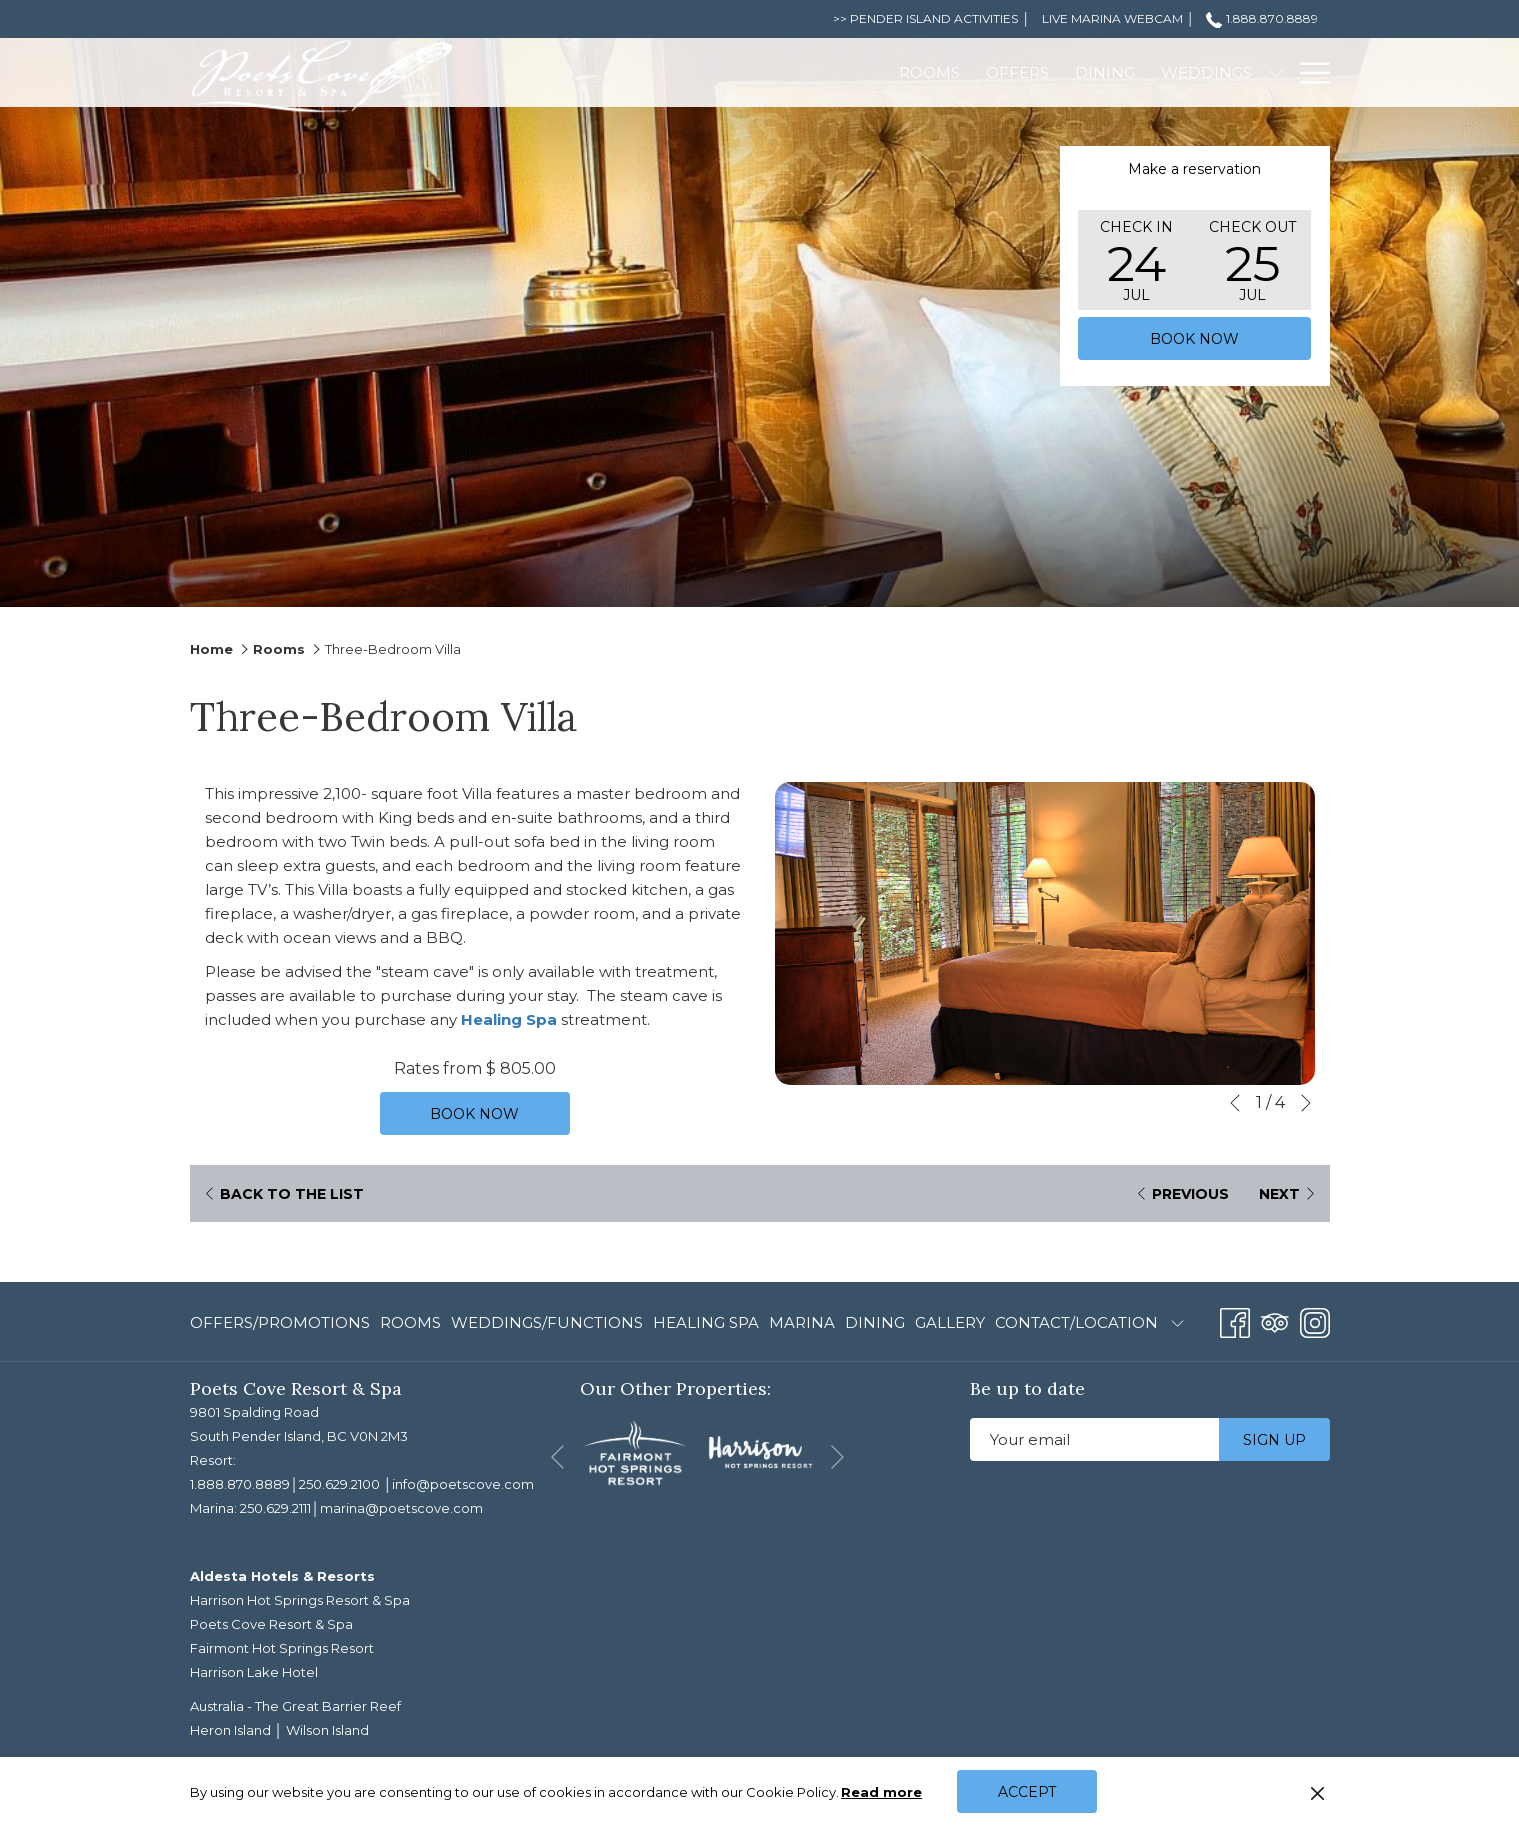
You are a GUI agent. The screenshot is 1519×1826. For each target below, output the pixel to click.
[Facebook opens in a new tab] (1235, 1320)
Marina (802, 1322)
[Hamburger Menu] (1307, 72)
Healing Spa (509, 1019)
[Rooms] (726, 72)
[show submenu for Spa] (1275, 72)
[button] (1136, 260)
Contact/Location (1076, 1322)
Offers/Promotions (280, 1322)
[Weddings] (1004, 72)
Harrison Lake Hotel (254, 1672)
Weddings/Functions (547, 1322)
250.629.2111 (275, 1508)
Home (211, 649)
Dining (875, 1322)
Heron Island (230, 1730)
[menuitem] (282, 1323)
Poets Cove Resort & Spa (271, 1624)
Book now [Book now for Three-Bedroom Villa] (474, 1114)
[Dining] (903, 72)
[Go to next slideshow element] (1306, 1103)
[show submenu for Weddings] (1072, 72)
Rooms (279, 649)
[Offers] (814, 72)
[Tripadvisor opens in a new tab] (1275, 1320)
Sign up (1274, 1440)
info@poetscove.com (463, 1484)
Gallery (950, 1322)
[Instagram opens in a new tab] (1315, 1320)
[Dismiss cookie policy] (1317, 1792)
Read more (883, 1793)
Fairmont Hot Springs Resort (282, 1648)
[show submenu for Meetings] (1199, 72)
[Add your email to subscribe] (1094, 1439)
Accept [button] (1027, 1792)
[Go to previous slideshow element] (1235, 1103)
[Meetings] (1136, 72)
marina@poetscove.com (401, 1508)
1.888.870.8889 (240, 1484)
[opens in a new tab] (635, 1451)
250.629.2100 (339, 1484)
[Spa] (1237, 72)
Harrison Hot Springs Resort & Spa (300, 1600)
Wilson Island (327, 1730)
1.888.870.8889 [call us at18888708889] (1261, 18)
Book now (1194, 339)
